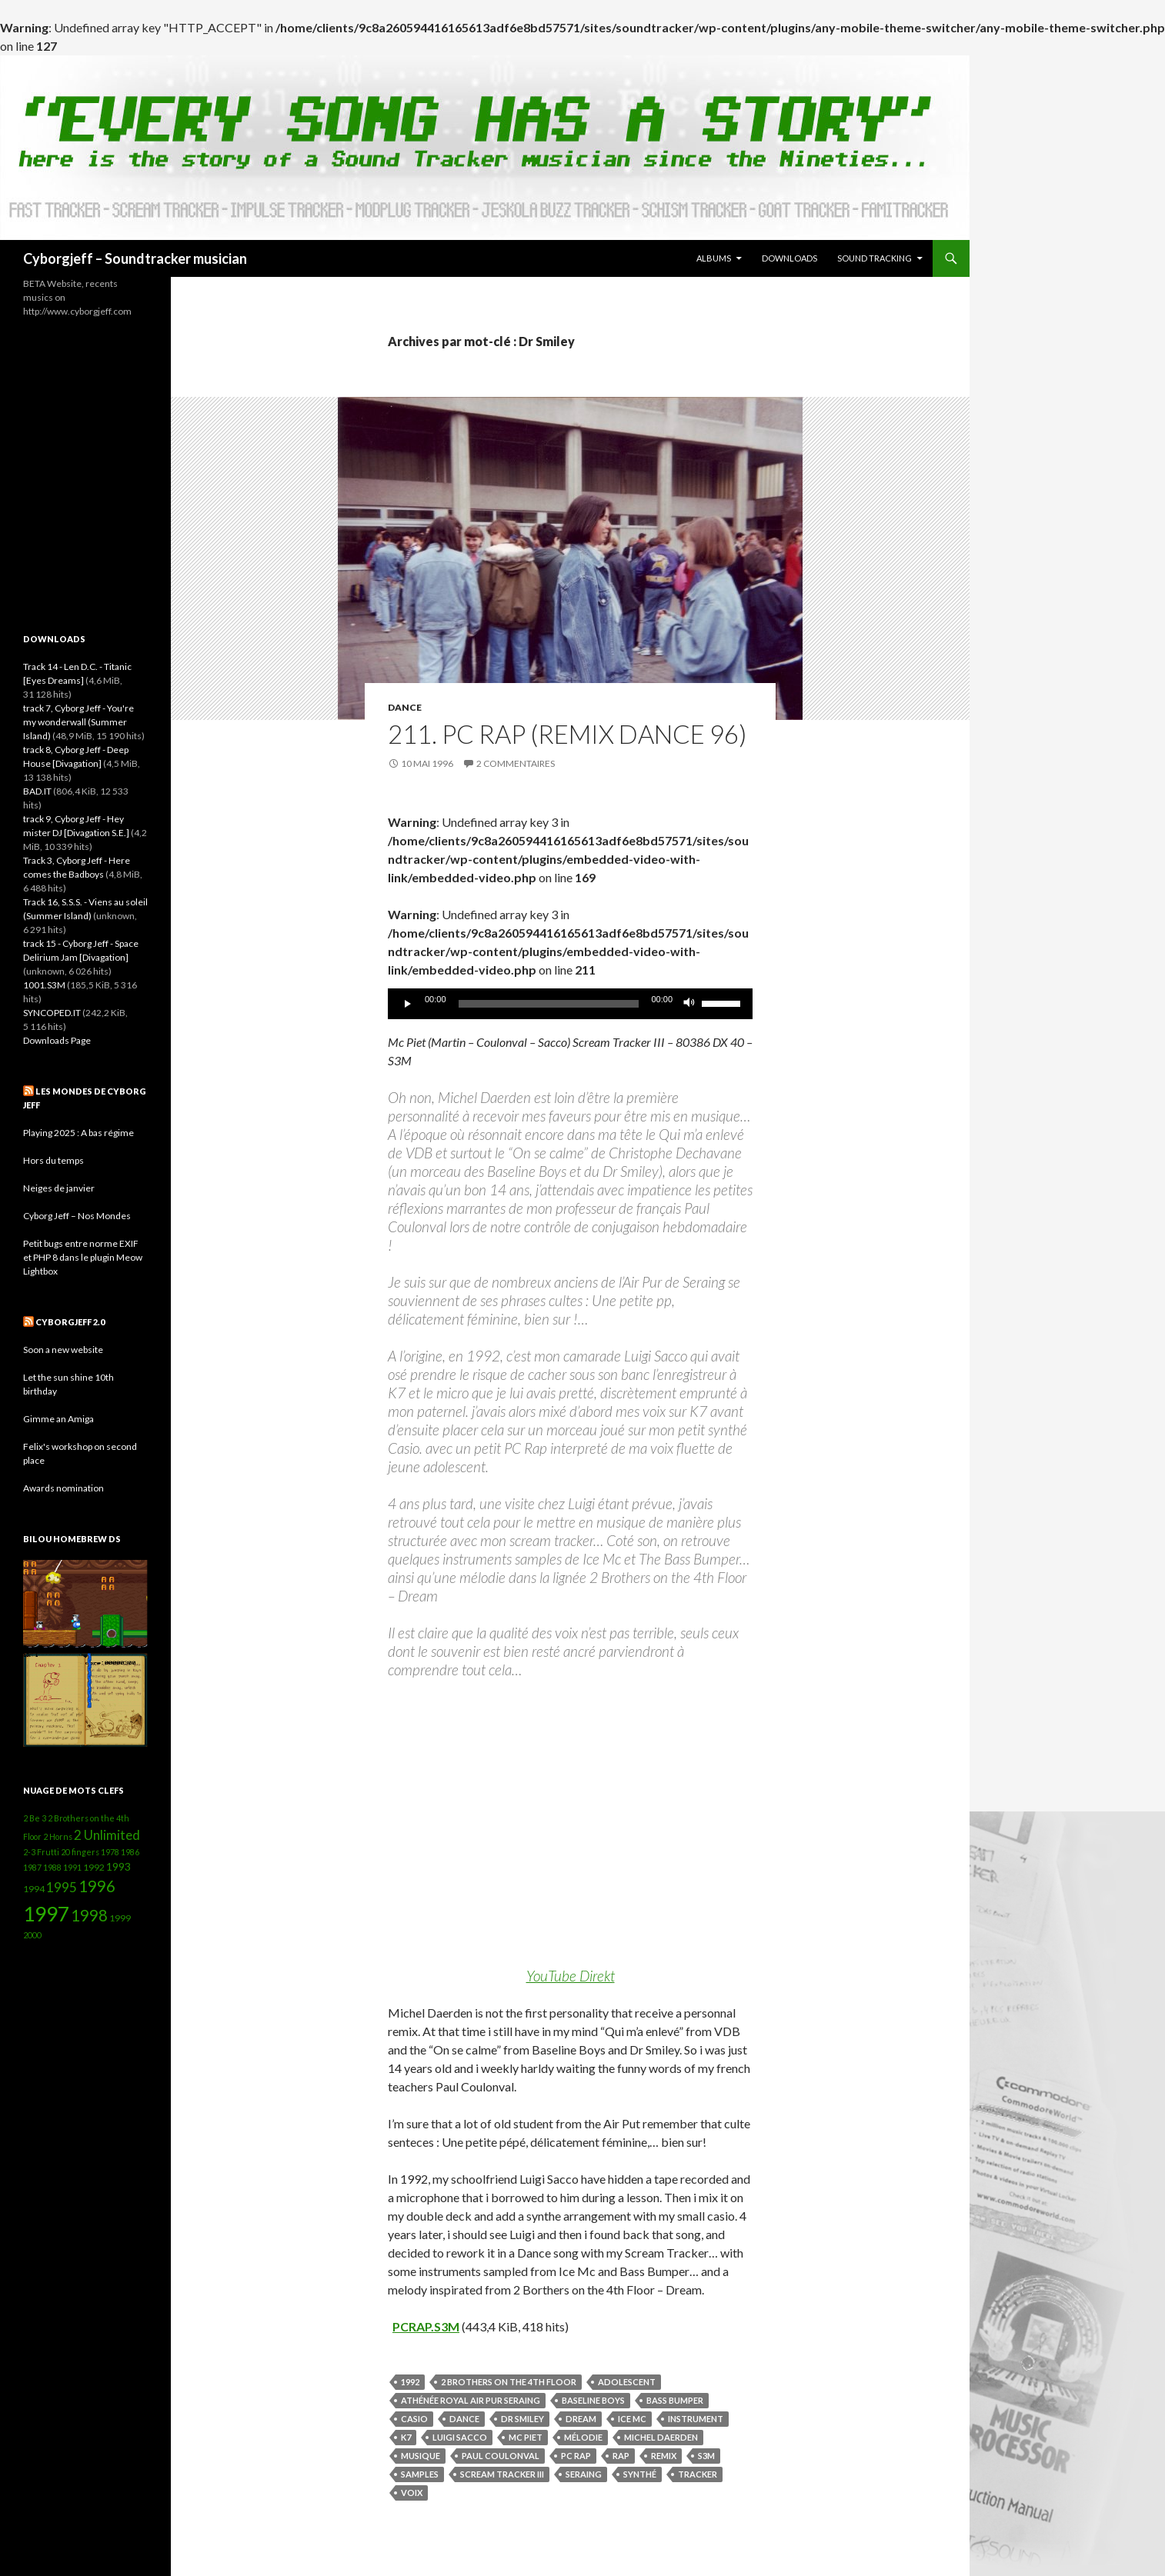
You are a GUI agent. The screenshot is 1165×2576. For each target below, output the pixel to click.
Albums (713, 258)
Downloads (789, 258)
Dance (405, 707)
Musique (420, 2456)
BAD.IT (37, 791)
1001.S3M (44, 985)
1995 (61, 1887)
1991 (72, 1867)
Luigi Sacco (459, 2437)
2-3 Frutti (41, 1852)
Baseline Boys (593, 2400)
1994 (34, 1889)
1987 (32, 1867)
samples (420, 2474)
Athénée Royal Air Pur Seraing (470, 2400)
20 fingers (80, 1852)
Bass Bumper (674, 2400)
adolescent (627, 2382)
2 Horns (57, 1836)
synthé (639, 2474)
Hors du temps (53, 1160)
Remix (663, 2456)
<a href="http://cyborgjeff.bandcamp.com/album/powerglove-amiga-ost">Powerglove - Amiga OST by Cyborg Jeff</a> (85, 463)
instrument (695, 2419)
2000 (32, 1935)
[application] (570, 1003)
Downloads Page (57, 1040)
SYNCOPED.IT (52, 1012)
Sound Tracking (874, 258)
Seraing (584, 2474)
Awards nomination (63, 1488)
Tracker (697, 2474)
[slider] (549, 1004)
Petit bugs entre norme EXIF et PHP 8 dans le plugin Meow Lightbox (82, 1257)
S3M (706, 2456)
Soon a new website (63, 1349)
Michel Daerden (661, 2437)
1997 (46, 1913)
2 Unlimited (107, 1835)
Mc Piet (525, 2437)
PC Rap (576, 2456)
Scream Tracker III (502, 2474)
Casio (414, 2419)
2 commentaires (515, 763)
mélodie (583, 2437)
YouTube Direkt (570, 1975)
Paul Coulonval (500, 2456)
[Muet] (689, 1003)
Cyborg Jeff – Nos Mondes (77, 1215)
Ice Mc (632, 2419)
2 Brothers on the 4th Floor (508, 2382)
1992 (410, 2382)
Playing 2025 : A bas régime (78, 1132)
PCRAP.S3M (425, 2326)
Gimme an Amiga (58, 1419)
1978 (110, 1852)
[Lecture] (408, 1003)
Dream (581, 2419)
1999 (120, 1918)
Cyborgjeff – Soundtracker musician (135, 258)
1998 (89, 1915)
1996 (96, 1886)
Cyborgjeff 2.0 (70, 1322)
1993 (118, 1866)
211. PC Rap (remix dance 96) (567, 733)
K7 (406, 2437)
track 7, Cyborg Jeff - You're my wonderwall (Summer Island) (78, 721)
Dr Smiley (522, 2419)
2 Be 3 (34, 1818)
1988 (52, 1867)
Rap (621, 2456)
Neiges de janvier (59, 1188)
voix (411, 2493)
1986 (130, 1852)
